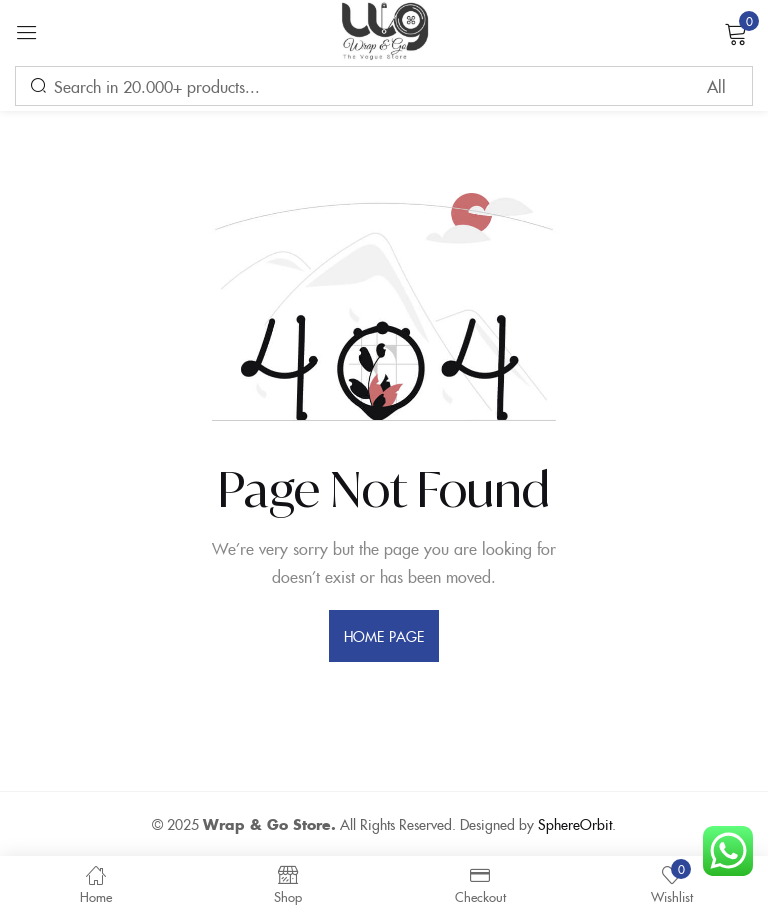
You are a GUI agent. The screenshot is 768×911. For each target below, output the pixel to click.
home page (384, 636)
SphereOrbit (575, 824)
